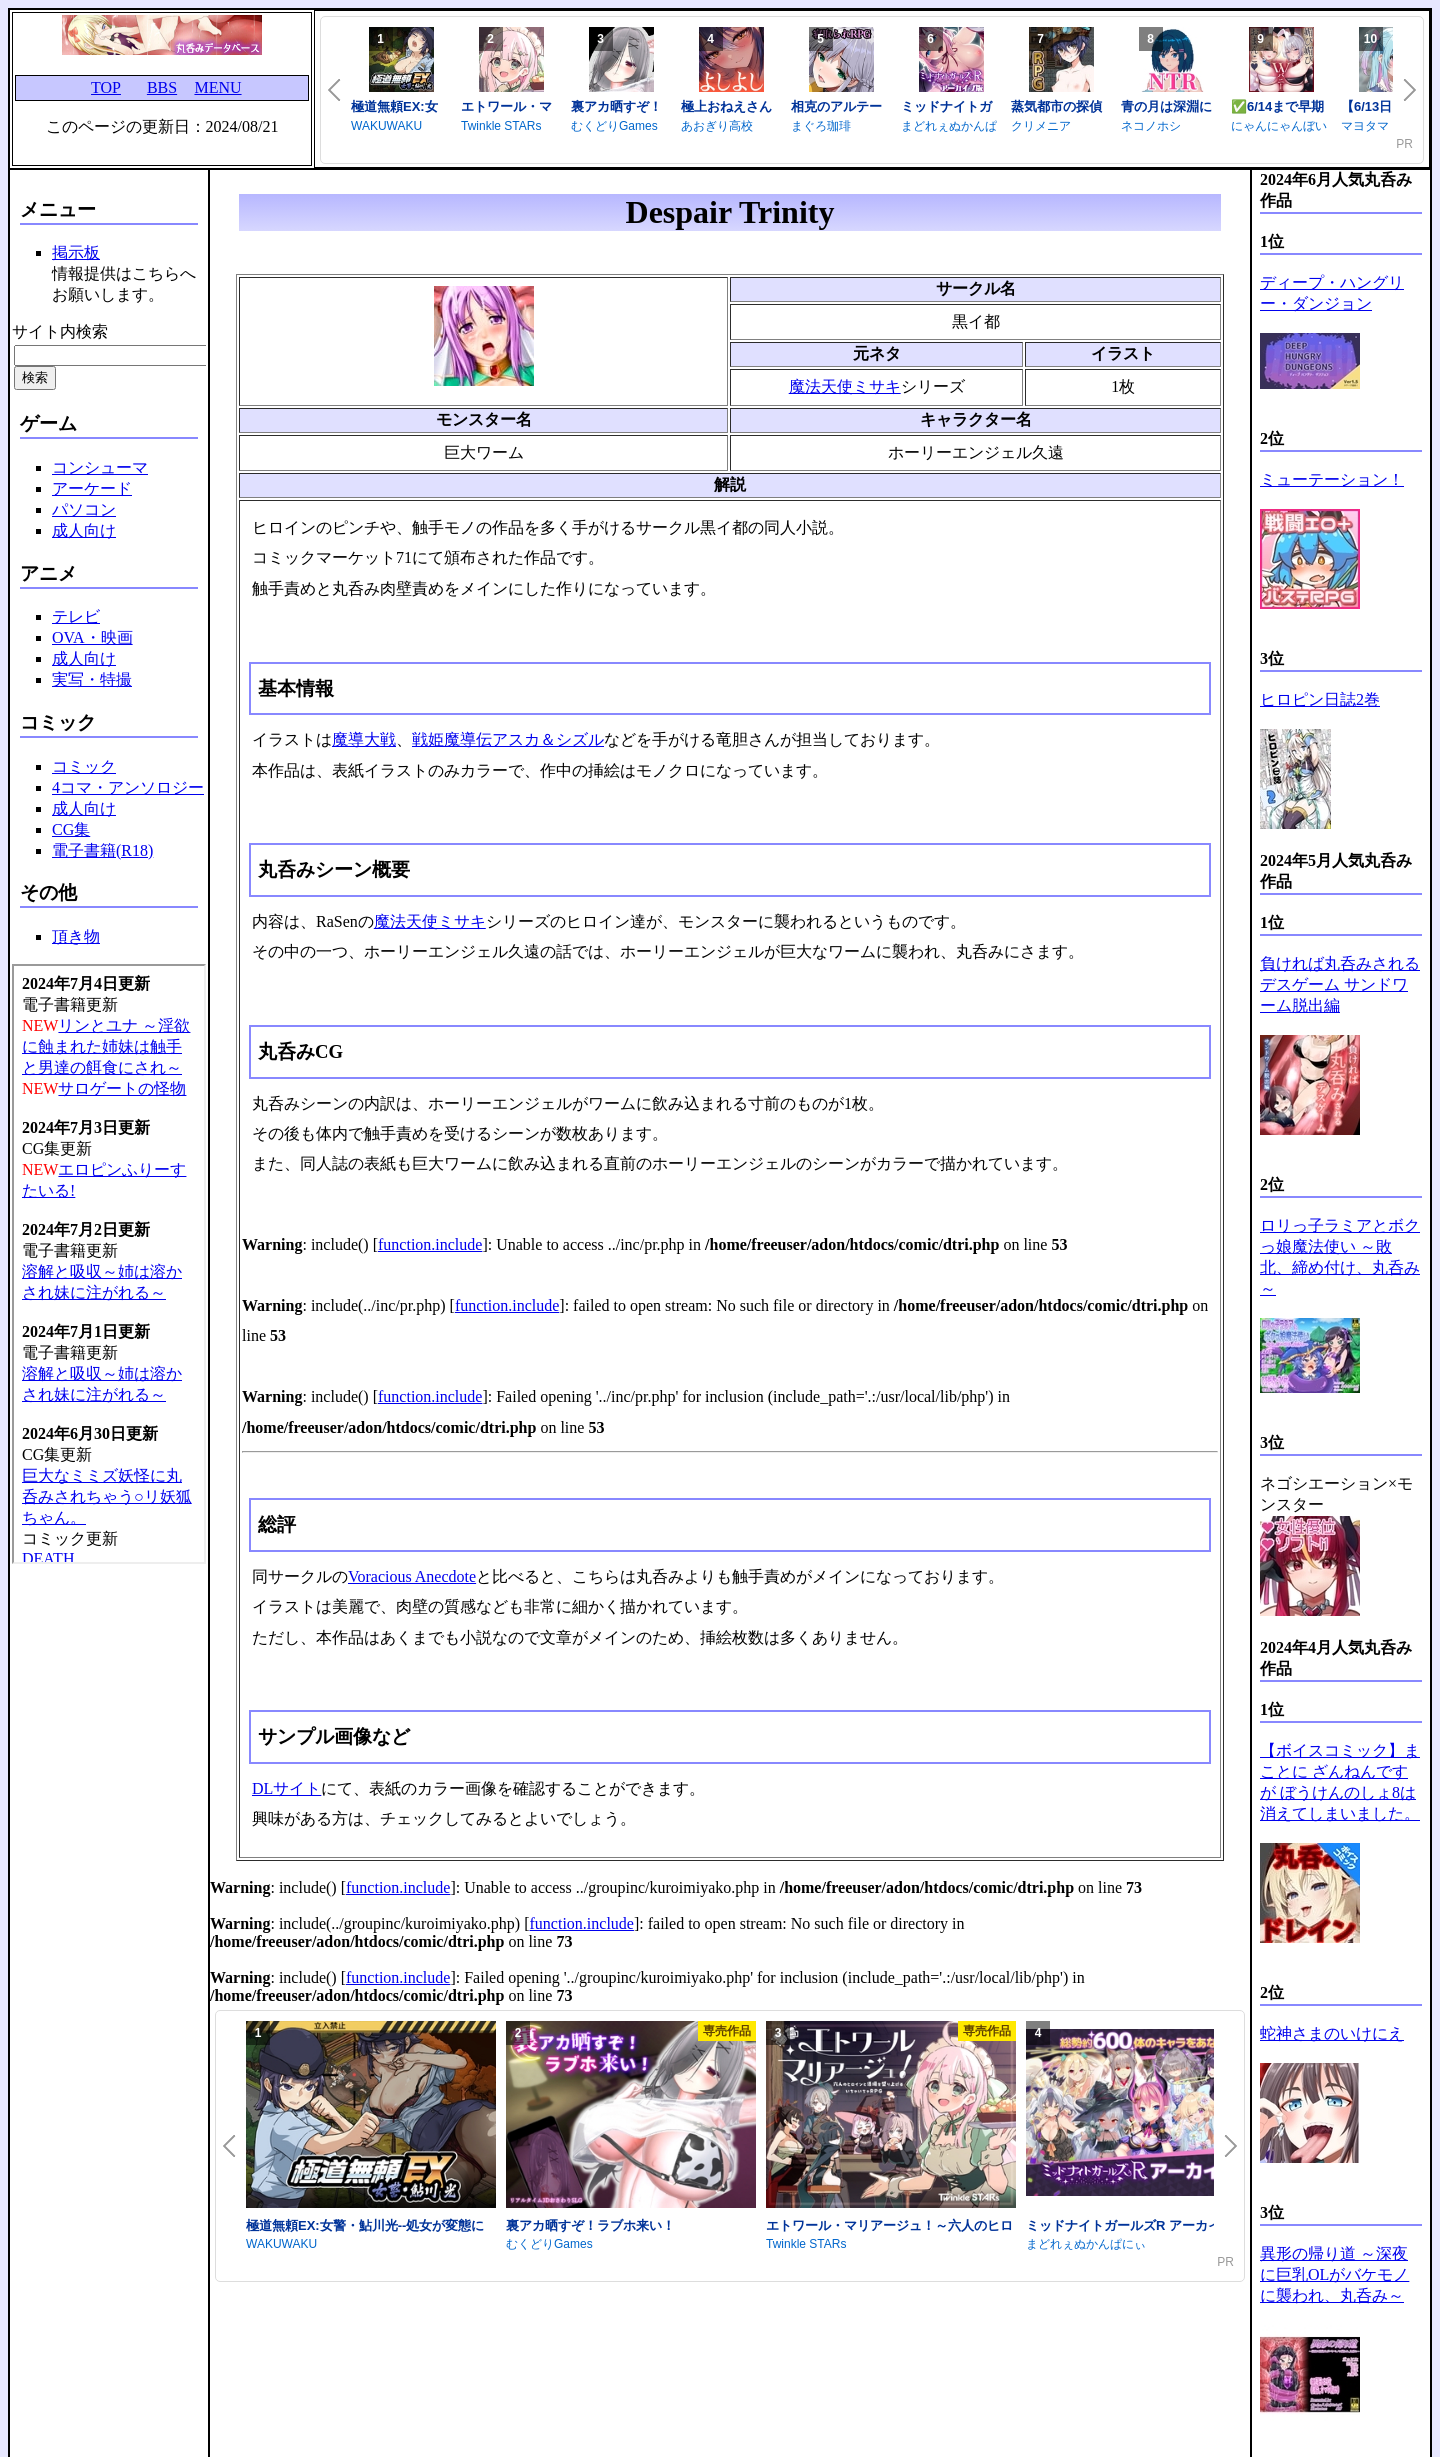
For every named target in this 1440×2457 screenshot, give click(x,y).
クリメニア (1041, 126)
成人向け (84, 530)
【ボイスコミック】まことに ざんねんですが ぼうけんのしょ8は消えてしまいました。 (1340, 1782)
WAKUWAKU (386, 126)
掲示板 (76, 252)
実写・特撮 (92, 679)
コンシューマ (100, 467)
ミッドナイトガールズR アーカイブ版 (1136, 2225)
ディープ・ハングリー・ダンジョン (1332, 293)
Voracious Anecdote (412, 1576)
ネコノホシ (1151, 126)
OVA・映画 (92, 637)
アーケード (92, 488)
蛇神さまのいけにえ (1332, 2033)
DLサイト (286, 1788)
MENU (217, 87)
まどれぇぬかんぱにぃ (1086, 2244)
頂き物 (76, 936)
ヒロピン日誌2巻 (1320, 699)
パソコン (84, 509)
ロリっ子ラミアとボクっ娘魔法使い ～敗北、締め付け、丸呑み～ (1340, 1257)
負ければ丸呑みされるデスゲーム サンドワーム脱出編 (1340, 984)
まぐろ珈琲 (821, 126)
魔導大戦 (364, 739)
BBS (162, 87)
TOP (106, 87)
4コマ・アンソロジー (128, 787)
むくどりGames (614, 126)
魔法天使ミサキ (845, 386)
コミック (84, 766)
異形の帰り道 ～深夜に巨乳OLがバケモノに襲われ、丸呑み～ (1334, 2274)
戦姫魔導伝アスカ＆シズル (508, 739)
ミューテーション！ (1332, 479)
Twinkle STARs (501, 126)
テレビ (76, 616)
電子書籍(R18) (102, 850)
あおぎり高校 (717, 126)
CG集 (71, 829)
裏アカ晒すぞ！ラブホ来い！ (590, 2225)
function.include (430, 1244)
